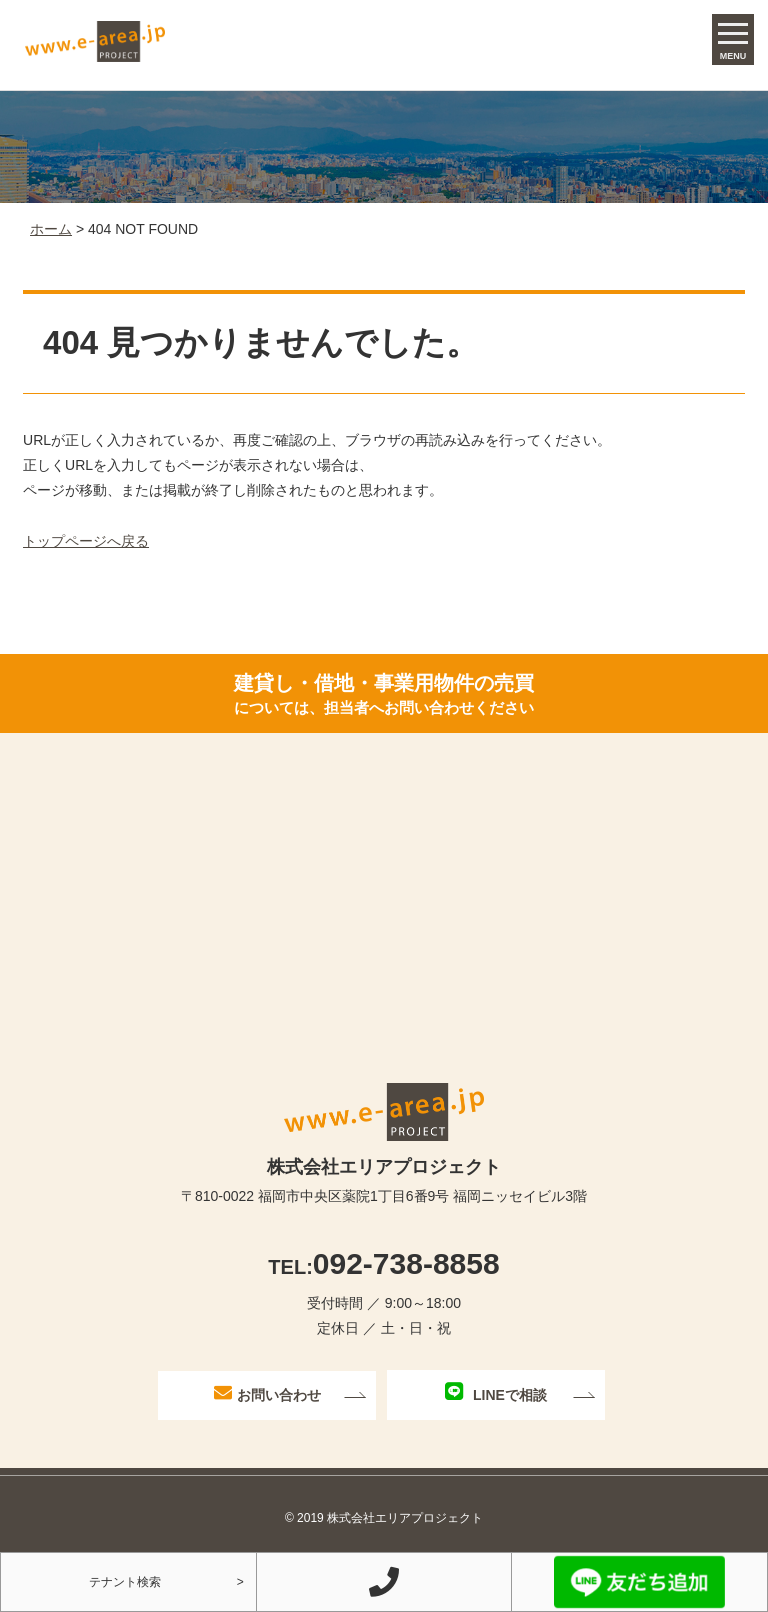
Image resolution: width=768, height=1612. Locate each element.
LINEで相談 (496, 1392)
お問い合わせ (267, 1393)
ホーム (51, 229)
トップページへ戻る (86, 541)
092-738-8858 (383, 1263)
